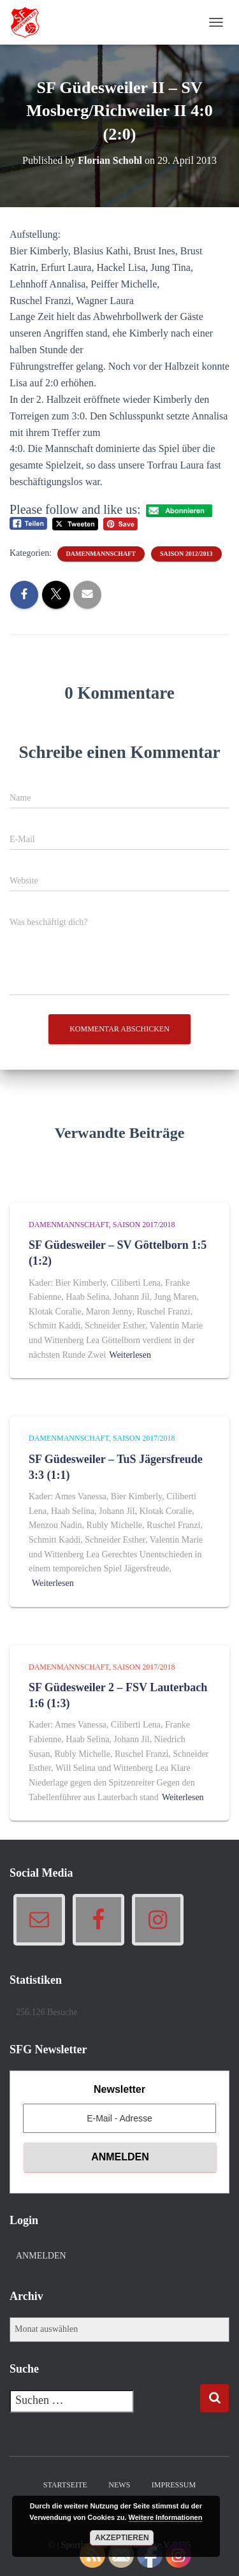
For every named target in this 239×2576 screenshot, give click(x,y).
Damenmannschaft (101, 553)
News (119, 2484)
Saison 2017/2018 (144, 1224)
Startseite (65, 2484)
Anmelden (41, 2255)
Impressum (174, 2484)
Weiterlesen (130, 1355)
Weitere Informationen (166, 2517)
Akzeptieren (122, 2537)
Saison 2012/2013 (186, 553)
